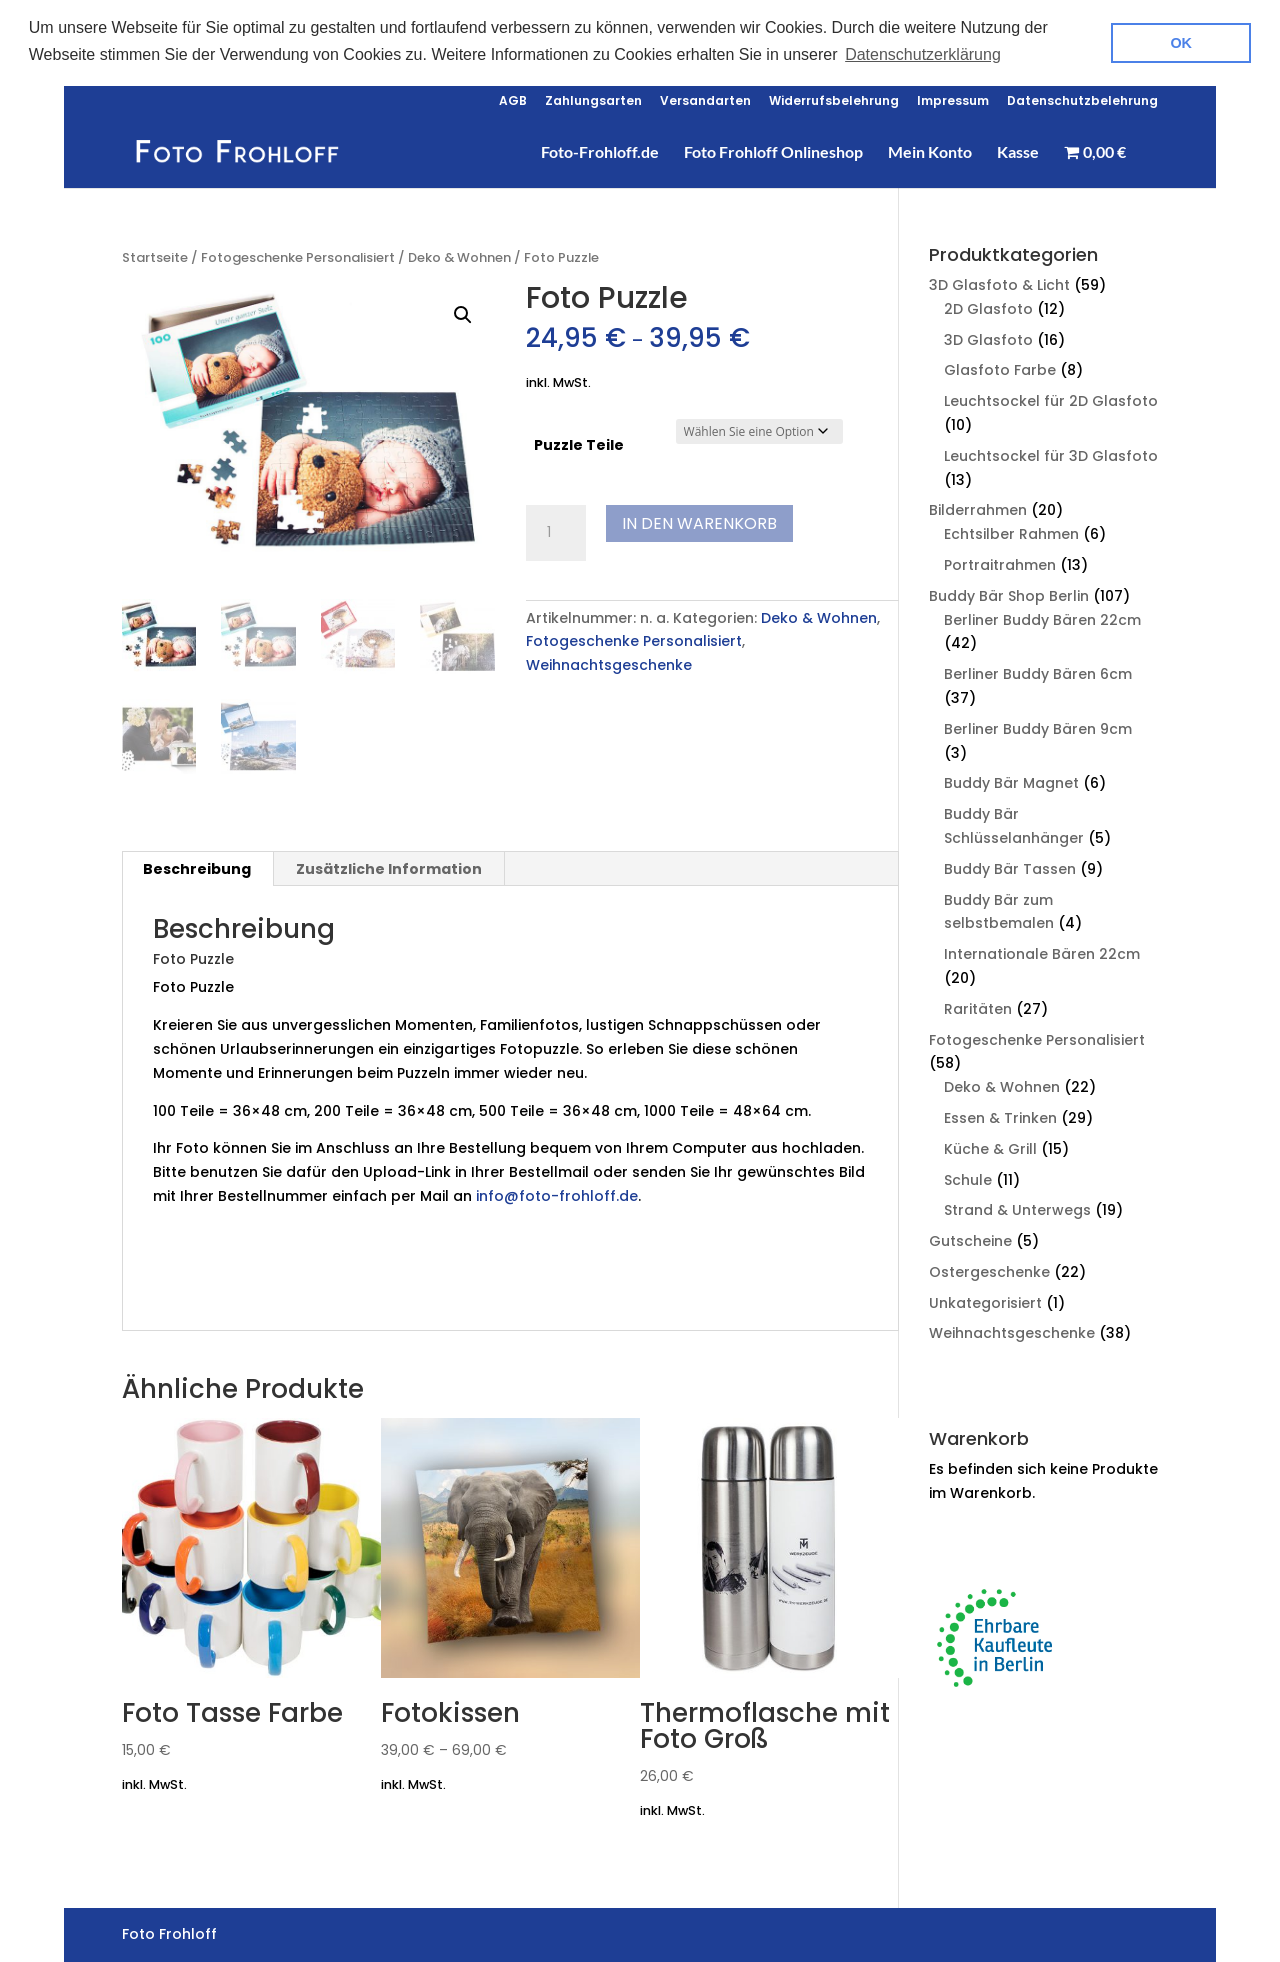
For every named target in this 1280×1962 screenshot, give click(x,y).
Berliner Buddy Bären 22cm (1042, 617)
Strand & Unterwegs (1017, 1208)
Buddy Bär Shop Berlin (1009, 594)
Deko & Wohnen (459, 255)
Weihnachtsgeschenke (609, 663)
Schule (968, 1177)
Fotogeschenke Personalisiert (298, 255)
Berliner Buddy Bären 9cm (1038, 727)
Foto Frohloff (269, 1286)
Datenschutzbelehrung (1082, 100)
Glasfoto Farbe (1000, 368)
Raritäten (978, 1007)
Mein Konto (930, 151)
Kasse (1018, 151)
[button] (463, 313)
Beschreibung (197, 867)
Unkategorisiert (985, 1301)
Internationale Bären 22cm (1042, 952)
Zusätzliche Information (389, 867)
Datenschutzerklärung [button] (923, 54)
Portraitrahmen (1000, 563)
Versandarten (705, 100)
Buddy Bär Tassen (1010, 867)
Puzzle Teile (579, 443)
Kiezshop (187, 1286)
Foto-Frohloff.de (600, 151)
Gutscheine (970, 1239)
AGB (513, 100)
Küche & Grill (990, 1147)
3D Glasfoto (988, 337)
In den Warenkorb (699, 520)
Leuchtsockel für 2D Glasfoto (1051, 399)
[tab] (197, 867)
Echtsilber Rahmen (1011, 532)
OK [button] (1181, 43)
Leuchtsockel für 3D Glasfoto (1051, 454)
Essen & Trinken (1000, 1116)
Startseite (155, 255)
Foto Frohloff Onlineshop (773, 151)
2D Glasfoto (988, 307)
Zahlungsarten (593, 100)
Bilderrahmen (978, 508)
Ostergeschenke (989, 1270)
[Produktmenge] (556, 531)
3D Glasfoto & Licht (999, 283)
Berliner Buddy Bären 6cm (1038, 672)
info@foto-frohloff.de (557, 1194)
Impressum (953, 100)
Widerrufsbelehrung (834, 100)
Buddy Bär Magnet (1011, 781)
